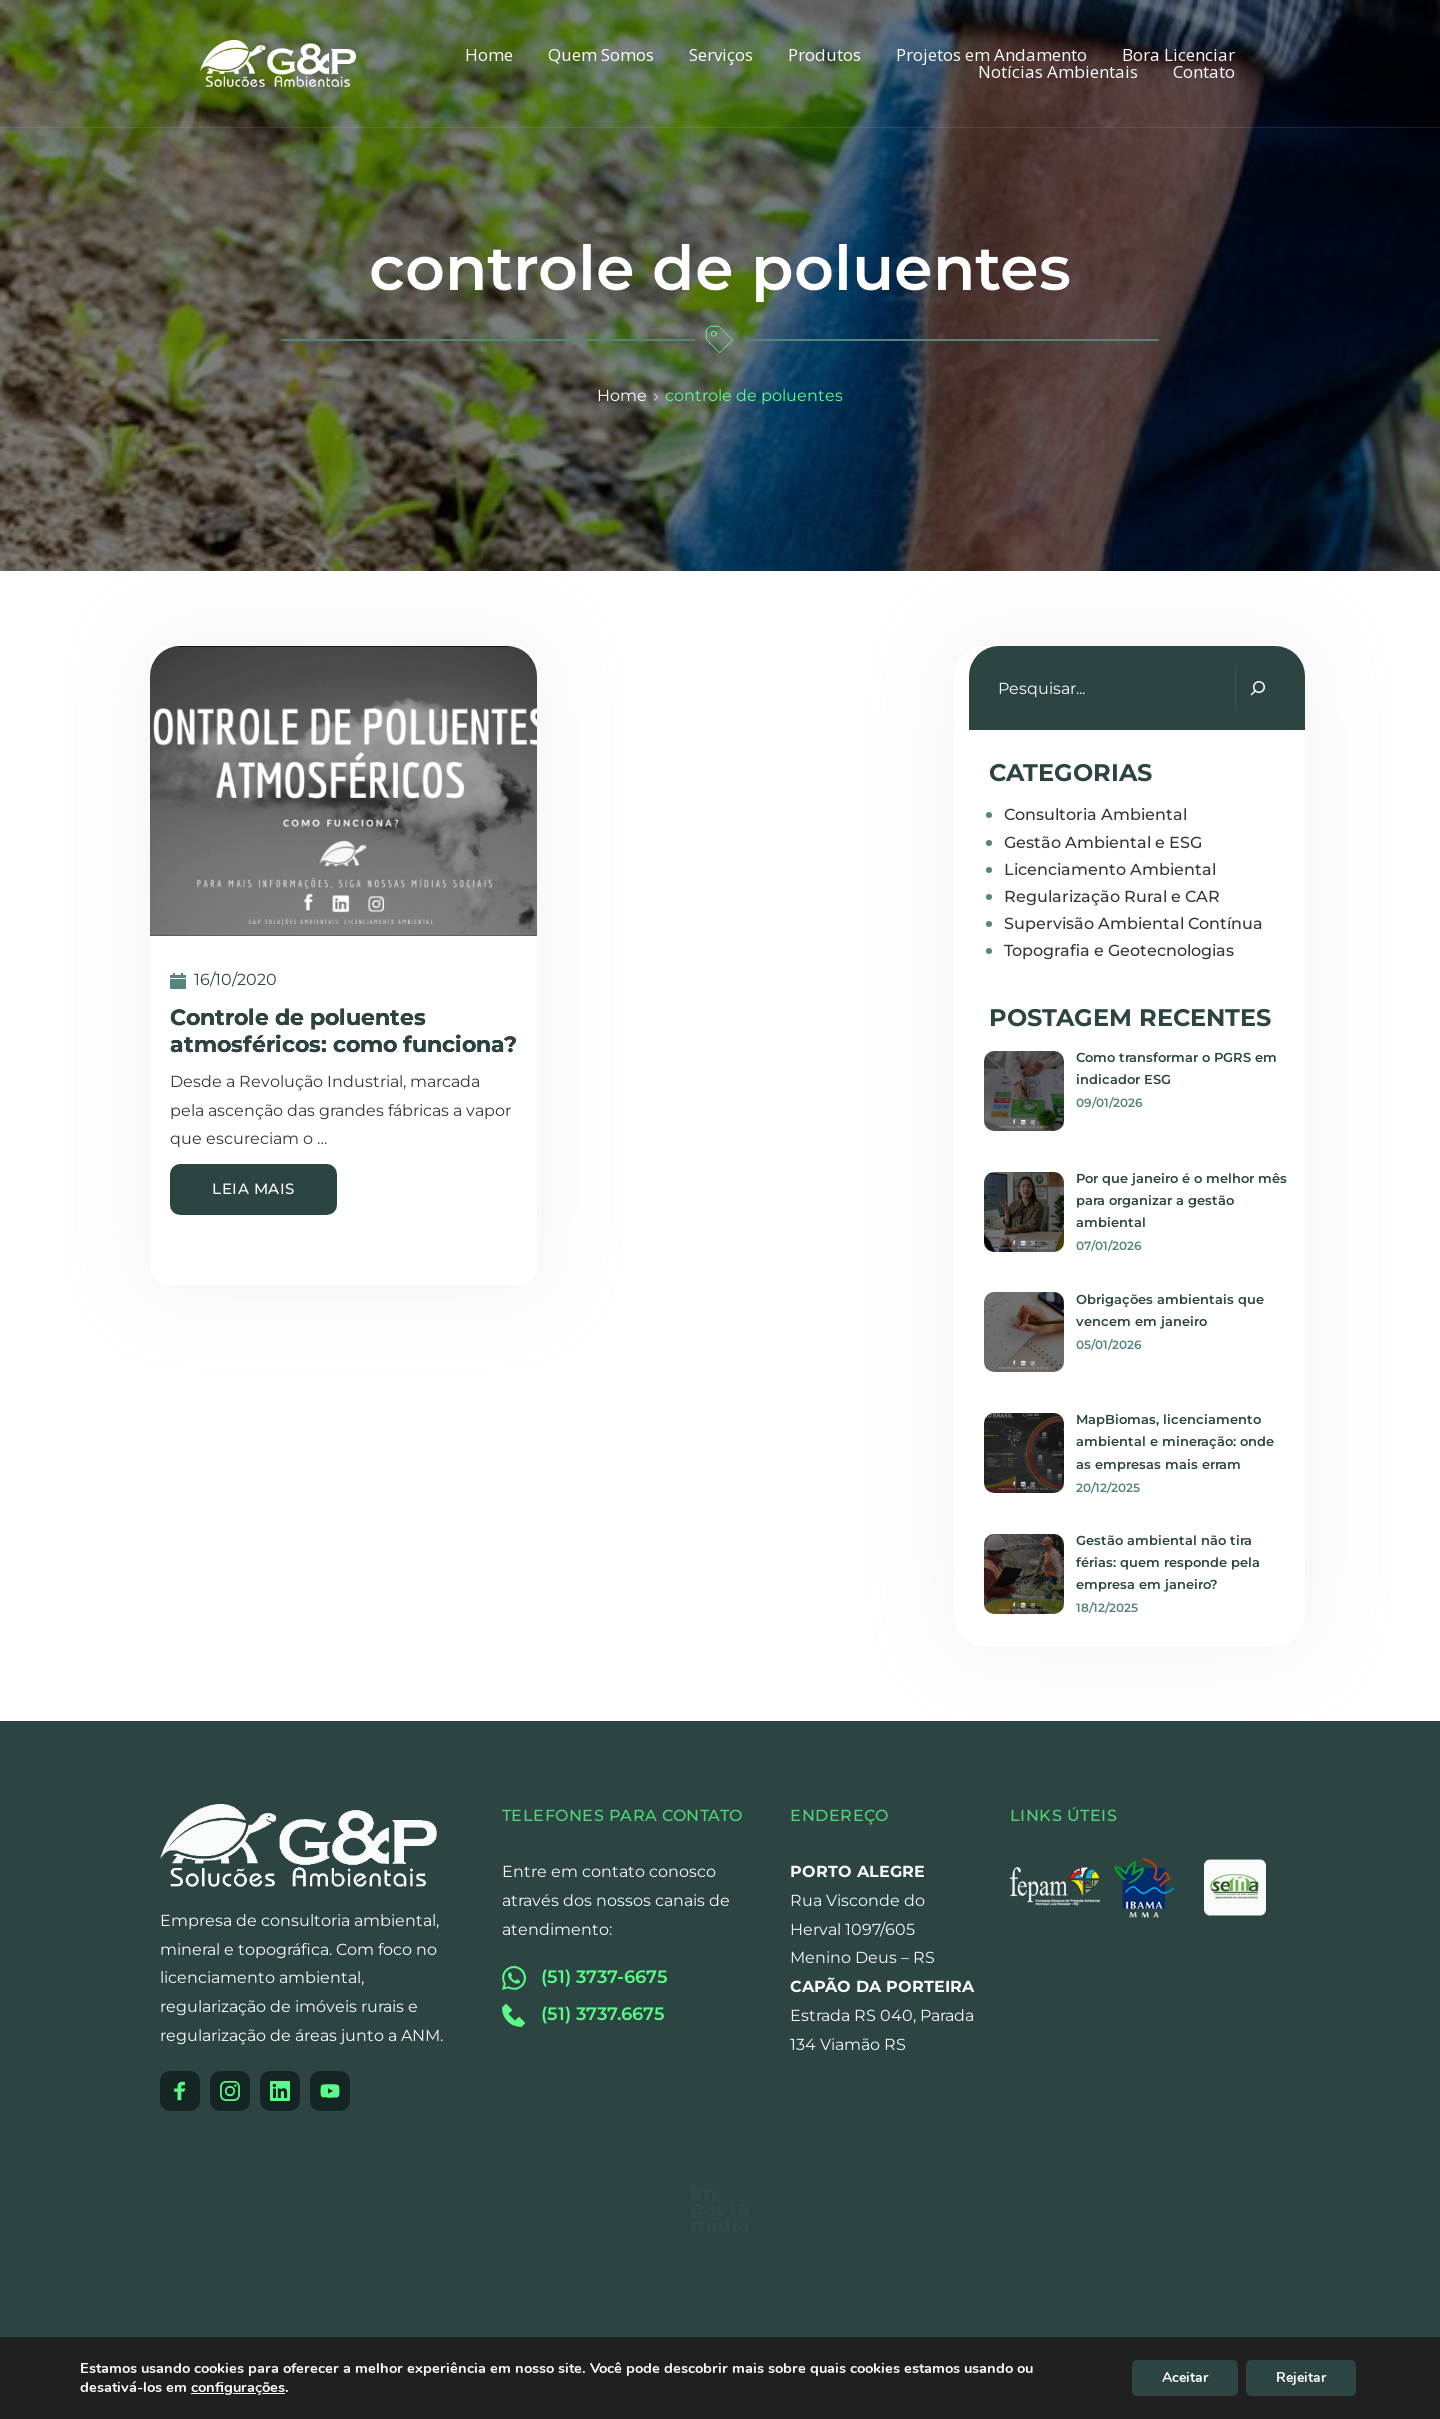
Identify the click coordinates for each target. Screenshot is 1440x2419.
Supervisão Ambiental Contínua (1133, 923)
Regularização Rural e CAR (1112, 896)
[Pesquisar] (1257, 688)
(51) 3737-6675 (604, 1977)
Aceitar (1185, 2377)
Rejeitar (1301, 2377)
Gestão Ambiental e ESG (1103, 842)
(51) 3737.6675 (603, 2014)
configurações (238, 2387)
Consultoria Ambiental (1095, 814)
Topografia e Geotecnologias (1119, 950)
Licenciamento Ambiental (1110, 869)
